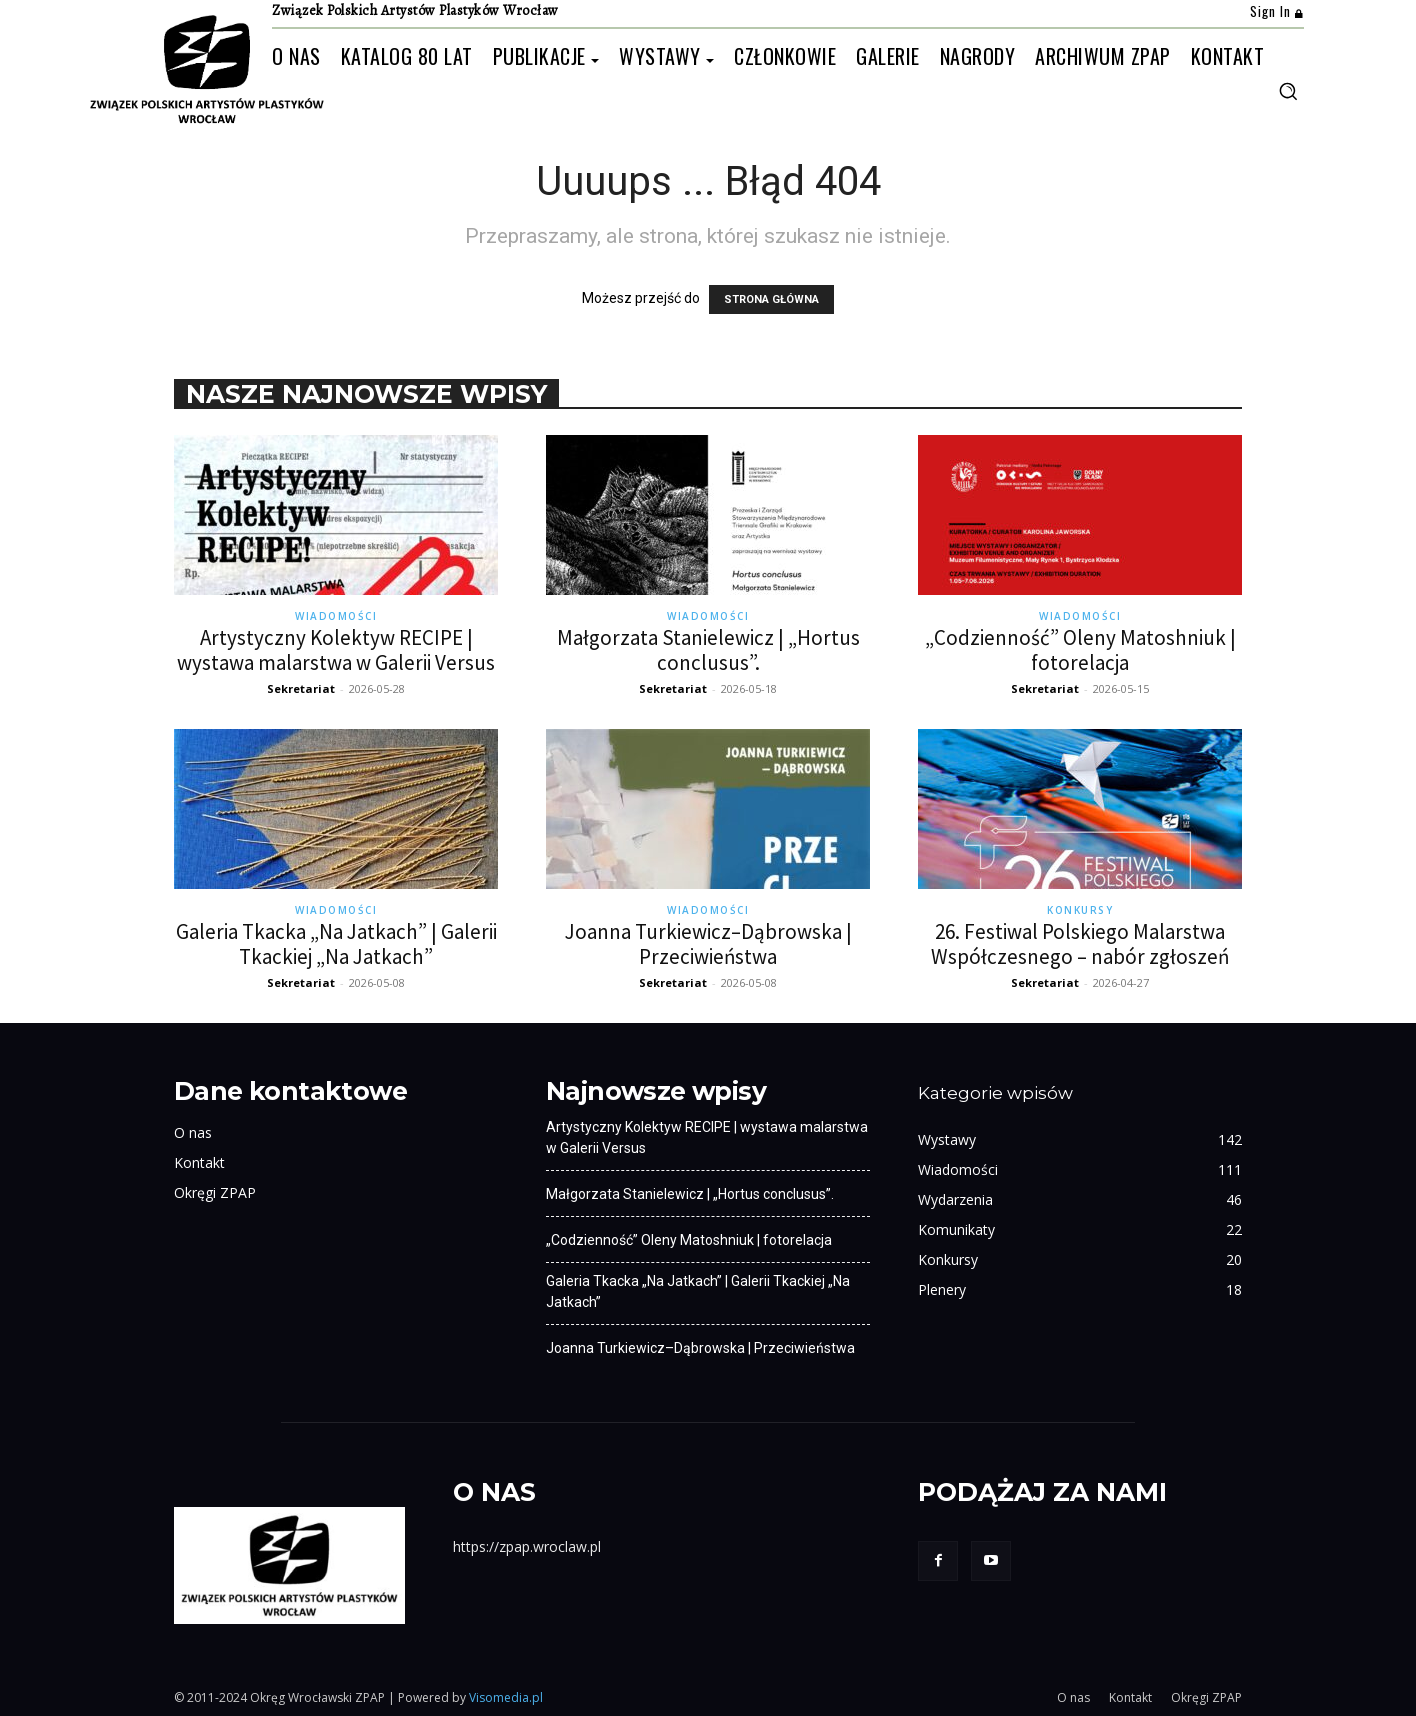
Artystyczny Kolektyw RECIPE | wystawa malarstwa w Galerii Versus (336, 650)
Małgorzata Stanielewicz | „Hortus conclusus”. (708, 650)
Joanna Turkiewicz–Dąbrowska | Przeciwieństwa (708, 944)
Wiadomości (336, 616)
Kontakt (199, 1162)
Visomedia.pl (506, 1697)
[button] (1288, 91)
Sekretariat (301, 688)
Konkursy (1080, 910)
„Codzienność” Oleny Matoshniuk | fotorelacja (1080, 650)
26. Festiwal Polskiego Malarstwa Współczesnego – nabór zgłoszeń (1080, 944)
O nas (193, 1132)
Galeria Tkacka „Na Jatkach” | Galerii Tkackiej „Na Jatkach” (336, 944)
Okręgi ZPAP (215, 1192)
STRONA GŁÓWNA (771, 299)
